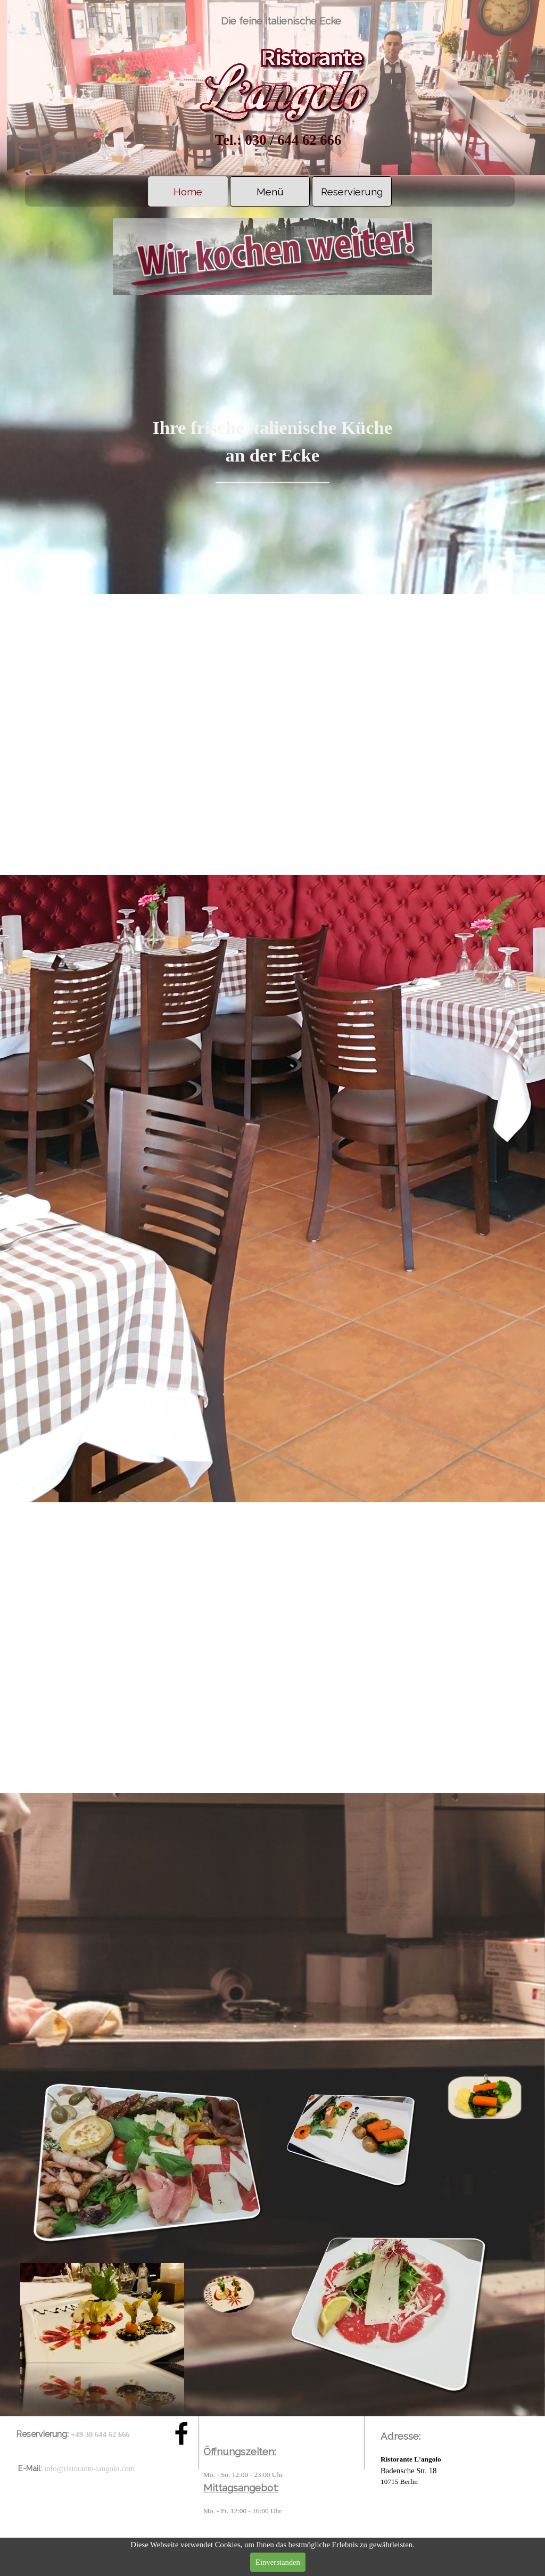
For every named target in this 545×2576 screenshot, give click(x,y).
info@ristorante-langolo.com (89, 2468)
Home (188, 191)
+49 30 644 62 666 (100, 2434)
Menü (270, 191)
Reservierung (352, 191)
